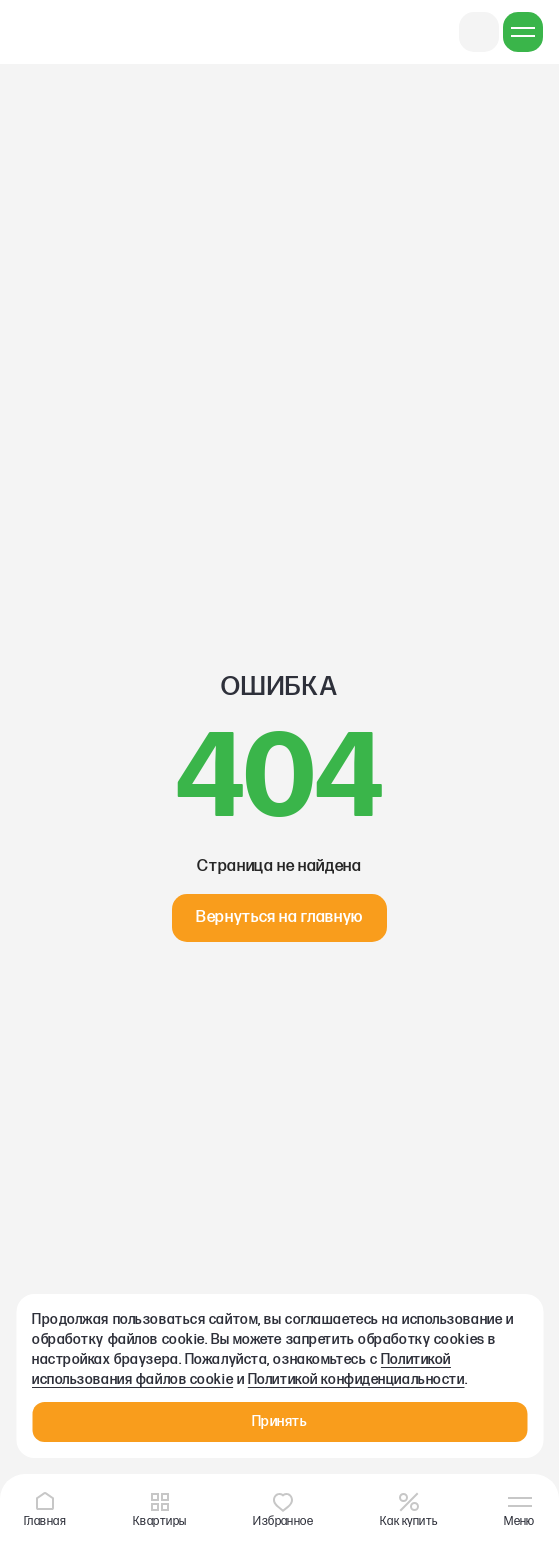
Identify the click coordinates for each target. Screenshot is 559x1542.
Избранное (283, 1508)
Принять (280, 1421)
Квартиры (160, 1508)
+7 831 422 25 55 (479, 32)
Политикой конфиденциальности (356, 1379)
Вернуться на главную (279, 917)
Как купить (409, 1508)
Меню (519, 1511)
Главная (45, 1508)
